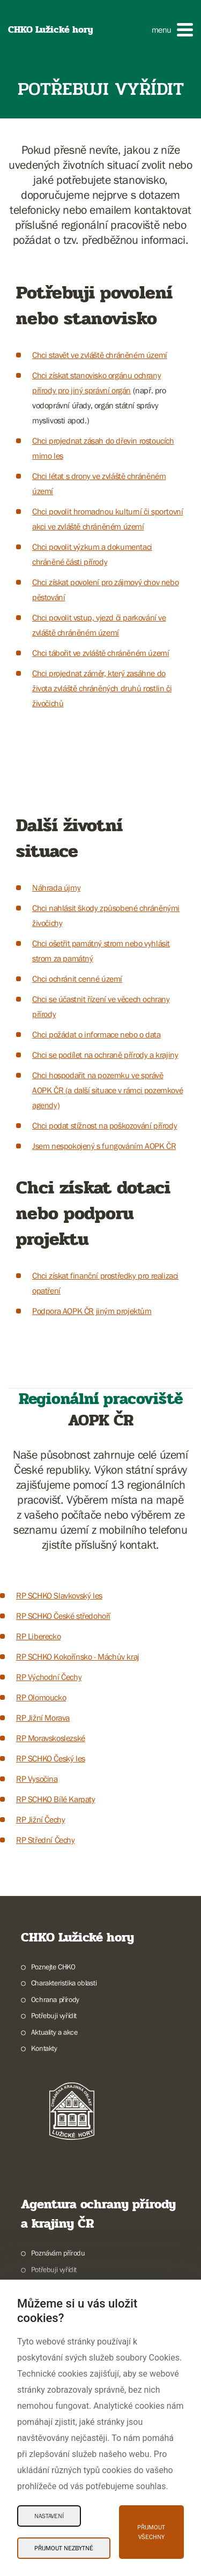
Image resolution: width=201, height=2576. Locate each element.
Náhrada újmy (56, 887)
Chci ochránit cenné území (77, 978)
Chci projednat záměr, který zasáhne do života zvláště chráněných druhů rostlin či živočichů (102, 688)
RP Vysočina (37, 1778)
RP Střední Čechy (45, 1840)
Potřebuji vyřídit (54, 2015)
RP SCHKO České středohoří (63, 1616)
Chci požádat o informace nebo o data (96, 1034)
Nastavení (49, 2516)
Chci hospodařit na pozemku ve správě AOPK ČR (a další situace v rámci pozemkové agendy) (107, 1090)
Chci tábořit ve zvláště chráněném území (100, 653)
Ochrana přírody (55, 1999)
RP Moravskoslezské (50, 1738)
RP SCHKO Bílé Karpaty (55, 1799)
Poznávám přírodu (58, 2253)
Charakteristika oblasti (64, 1982)
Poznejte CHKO (53, 1966)
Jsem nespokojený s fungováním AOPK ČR (104, 1146)
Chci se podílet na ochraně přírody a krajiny (105, 1054)
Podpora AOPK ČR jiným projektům (92, 1311)
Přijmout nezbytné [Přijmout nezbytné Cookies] (63, 2548)
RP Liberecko (38, 1636)
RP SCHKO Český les (50, 1758)
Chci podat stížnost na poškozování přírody (104, 1125)
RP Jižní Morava (43, 1717)
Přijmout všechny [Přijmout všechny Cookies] (151, 2532)
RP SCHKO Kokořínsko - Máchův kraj (77, 1656)
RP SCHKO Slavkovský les (59, 1595)
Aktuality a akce (54, 2032)
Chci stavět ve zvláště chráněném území (99, 355)
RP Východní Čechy (48, 1677)
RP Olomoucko (41, 1697)
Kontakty (44, 2048)
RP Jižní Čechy (40, 1819)
